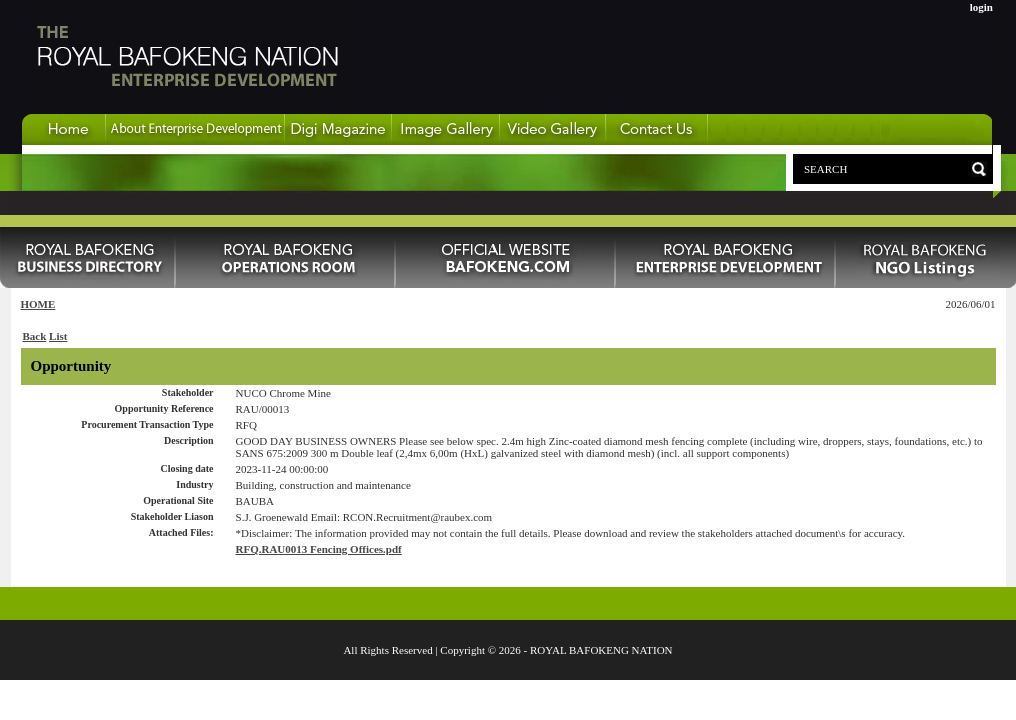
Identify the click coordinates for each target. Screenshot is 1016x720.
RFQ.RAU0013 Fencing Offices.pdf (319, 549)
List (58, 336)
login (981, 7)
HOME (38, 304)
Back (35, 336)
